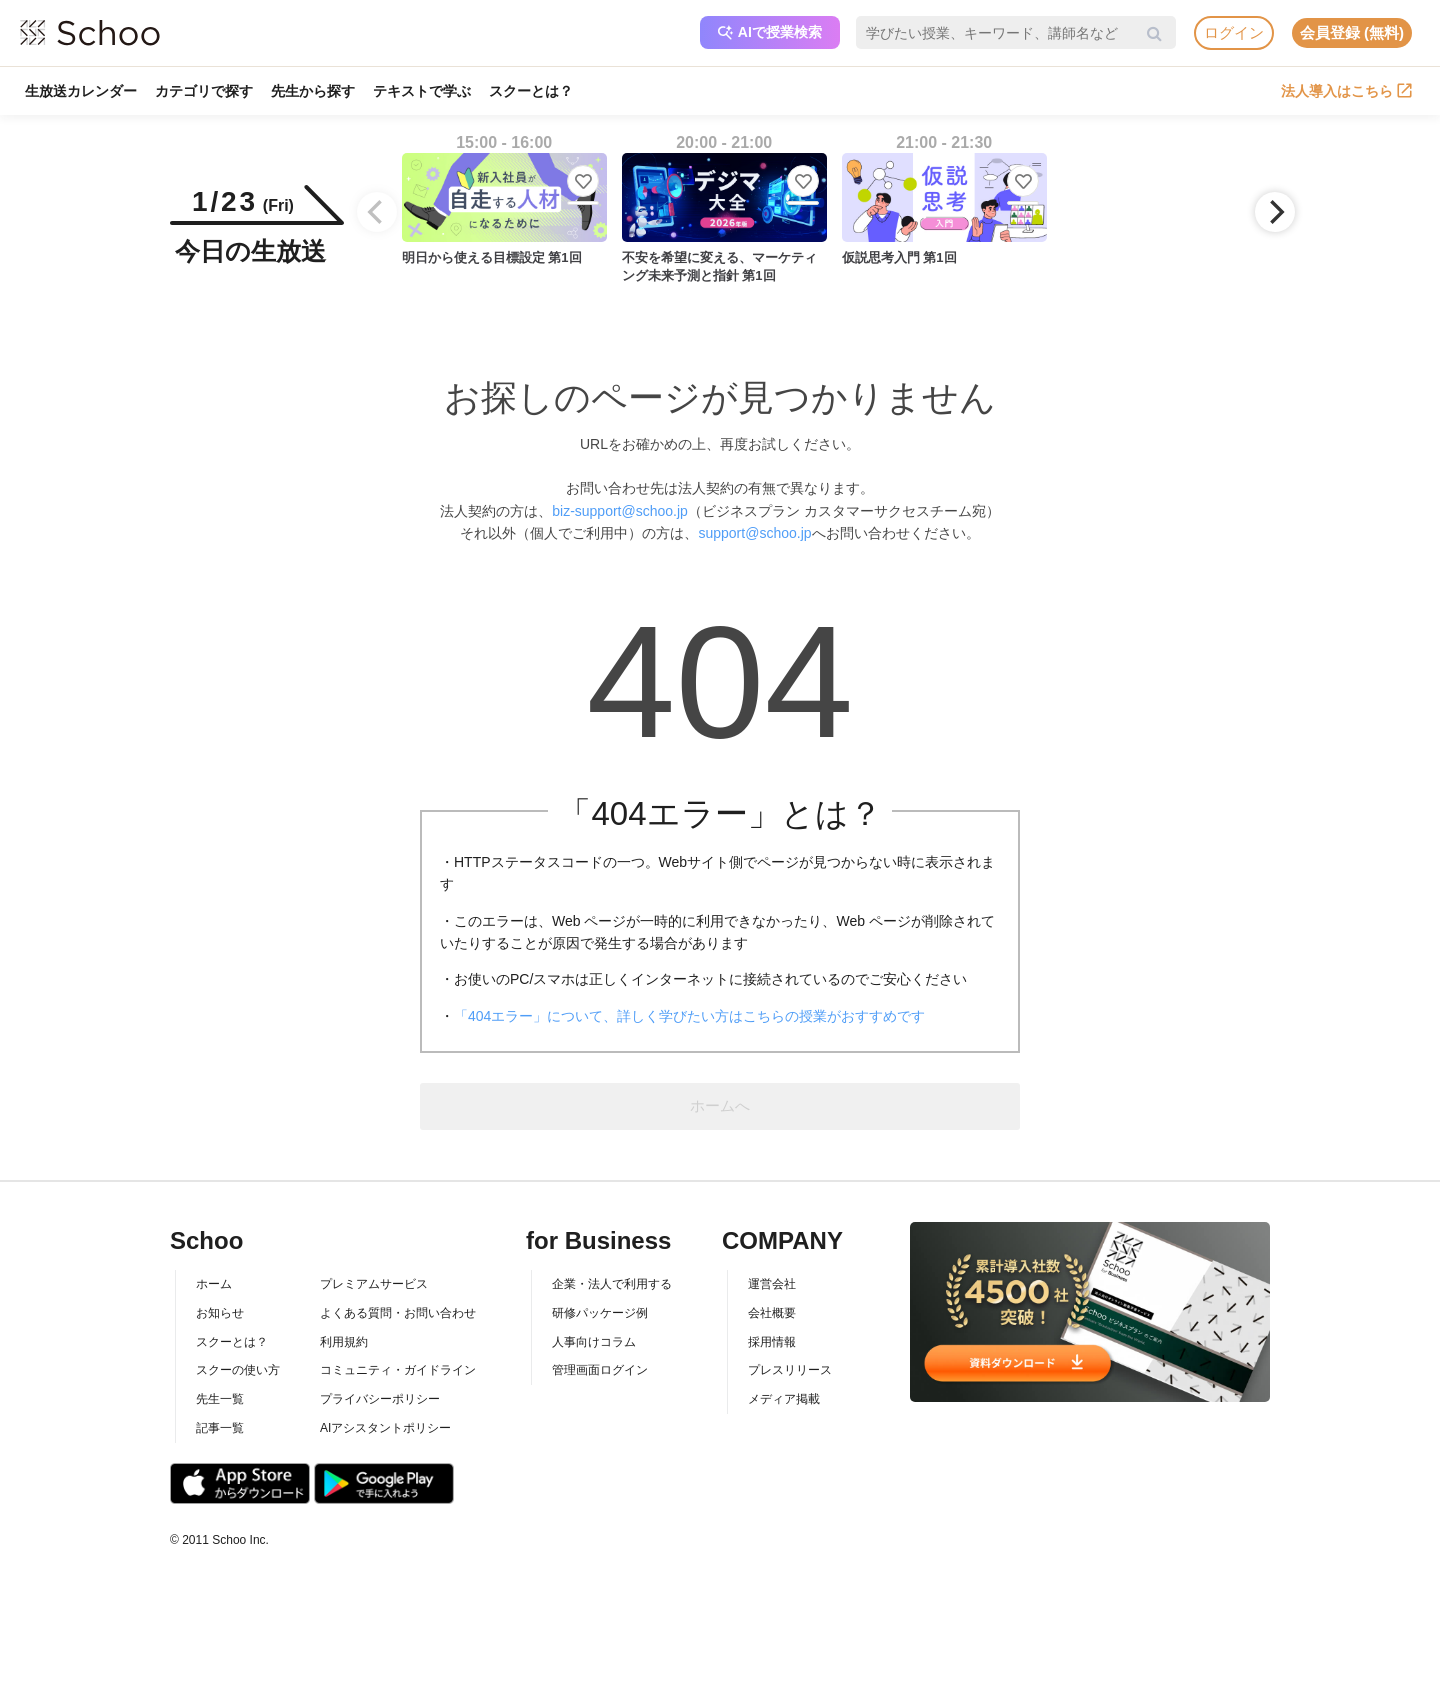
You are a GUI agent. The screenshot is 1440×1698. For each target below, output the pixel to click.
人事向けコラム (594, 1342)
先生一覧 (220, 1399)
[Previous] (377, 212)
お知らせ (220, 1313)
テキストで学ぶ (422, 91)
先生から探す (313, 91)
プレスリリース (790, 1370)
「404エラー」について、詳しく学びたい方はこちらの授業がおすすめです (689, 1016)
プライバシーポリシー (380, 1399)
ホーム (214, 1284)
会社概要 (772, 1313)
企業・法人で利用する (612, 1284)
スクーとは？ (531, 91)
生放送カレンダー (81, 91)
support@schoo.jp (754, 533)
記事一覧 (220, 1428)
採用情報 (772, 1342)
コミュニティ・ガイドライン (398, 1370)
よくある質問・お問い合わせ (398, 1313)
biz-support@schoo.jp (620, 511)
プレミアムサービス (374, 1284)
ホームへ (720, 1105)
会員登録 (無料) (1352, 32)
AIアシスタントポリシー (385, 1428)
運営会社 (772, 1284)
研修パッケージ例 (600, 1313)
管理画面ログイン (600, 1370)
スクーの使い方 (238, 1370)
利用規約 (344, 1342)
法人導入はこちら (1346, 91)
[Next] (1275, 212)
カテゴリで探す (204, 91)
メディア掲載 (784, 1399)
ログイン (1234, 32)
